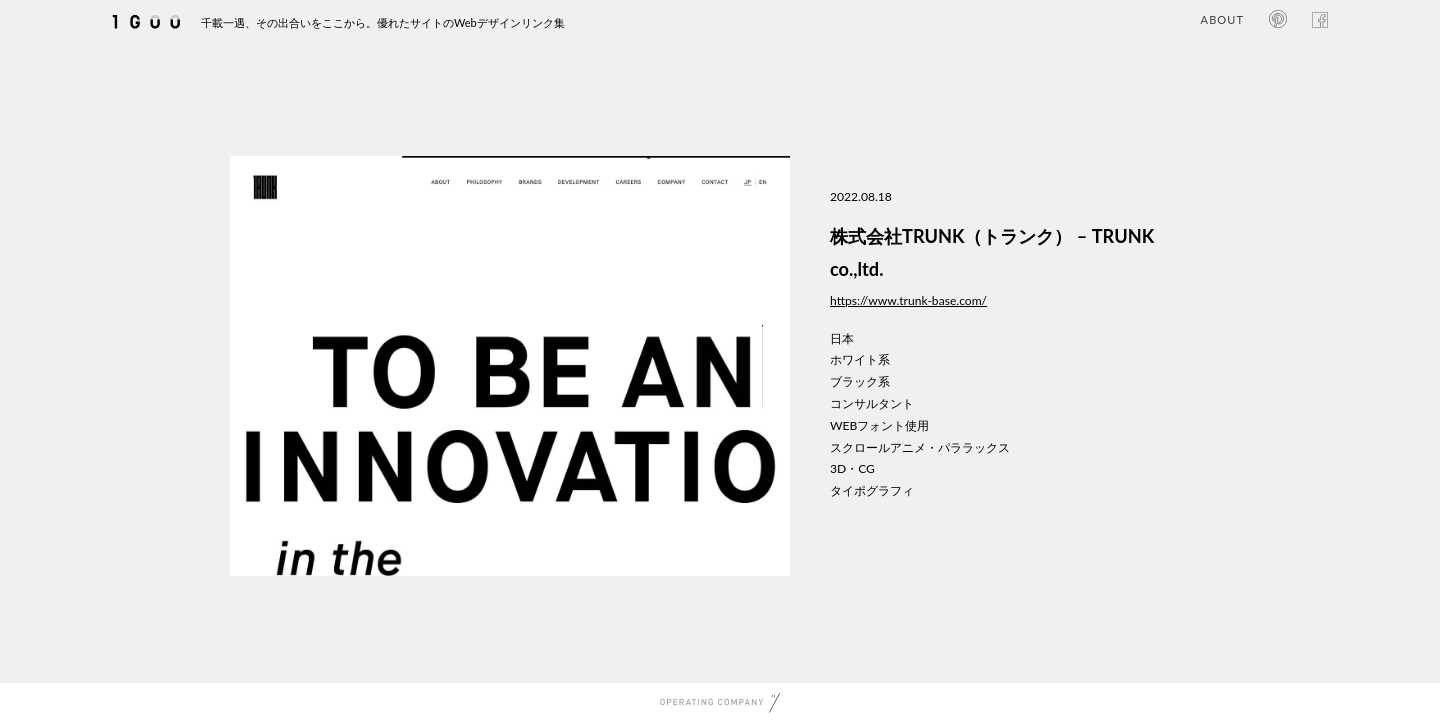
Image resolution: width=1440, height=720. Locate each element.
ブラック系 (860, 381)
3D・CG (852, 468)
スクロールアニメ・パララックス (920, 447)
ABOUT (1222, 19)
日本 (842, 338)
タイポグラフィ (872, 490)
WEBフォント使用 (879, 425)
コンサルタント (872, 403)
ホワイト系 (860, 359)
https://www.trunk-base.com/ (908, 300)
